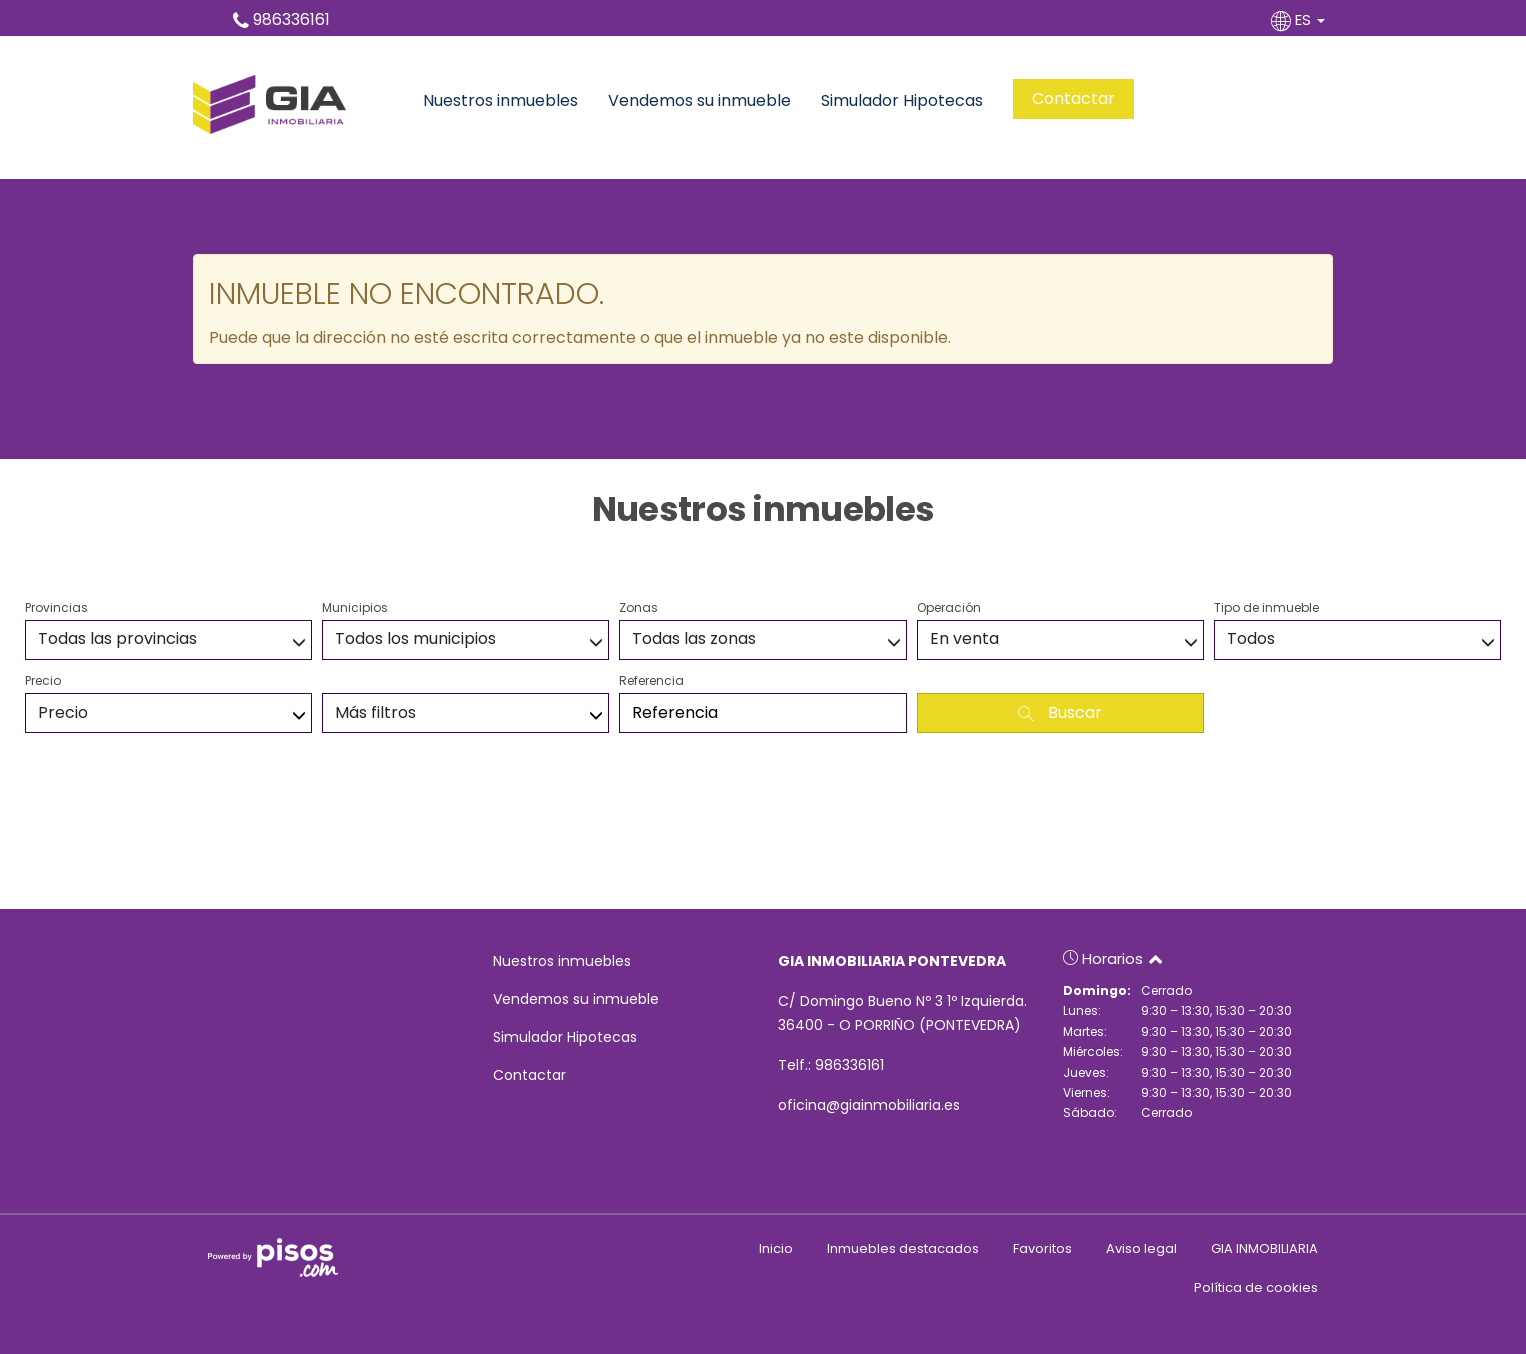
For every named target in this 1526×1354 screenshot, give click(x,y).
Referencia (651, 680)
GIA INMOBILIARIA (1264, 1248)
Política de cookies (1256, 1287)
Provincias (56, 607)
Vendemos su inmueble (699, 101)
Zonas (638, 607)
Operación (949, 607)
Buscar (1060, 712)
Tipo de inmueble (1266, 607)
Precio (43, 680)
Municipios (355, 607)
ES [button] (1300, 19)
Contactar (1073, 98)
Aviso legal (1141, 1248)
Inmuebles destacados (903, 1248)
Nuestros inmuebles (500, 101)
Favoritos (1042, 1248)
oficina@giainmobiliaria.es (869, 1105)
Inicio (776, 1248)
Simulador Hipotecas (902, 101)
